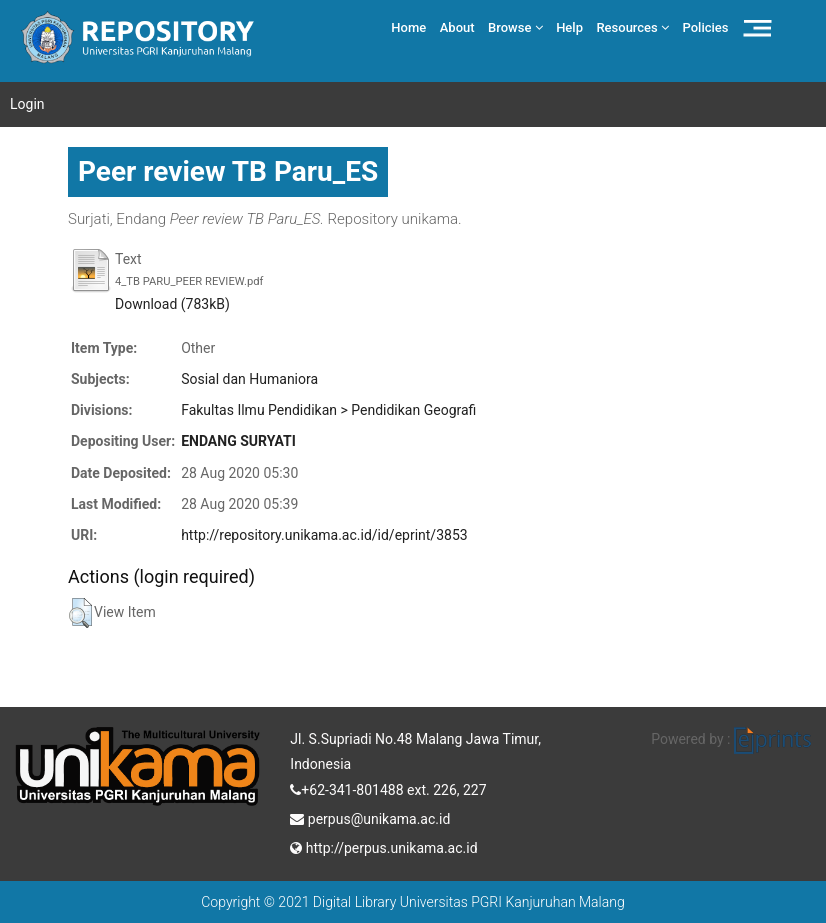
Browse (515, 27)
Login (27, 104)
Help (569, 27)
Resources (632, 27)
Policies (706, 27)
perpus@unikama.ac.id (370, 817)
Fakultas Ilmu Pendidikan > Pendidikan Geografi (328, 410)
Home (408, 27)
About (457, 27)
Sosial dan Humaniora (249, 379)
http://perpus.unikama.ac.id (383, 846)
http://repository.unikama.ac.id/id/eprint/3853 (324, 535)
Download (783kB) (172, 304)
